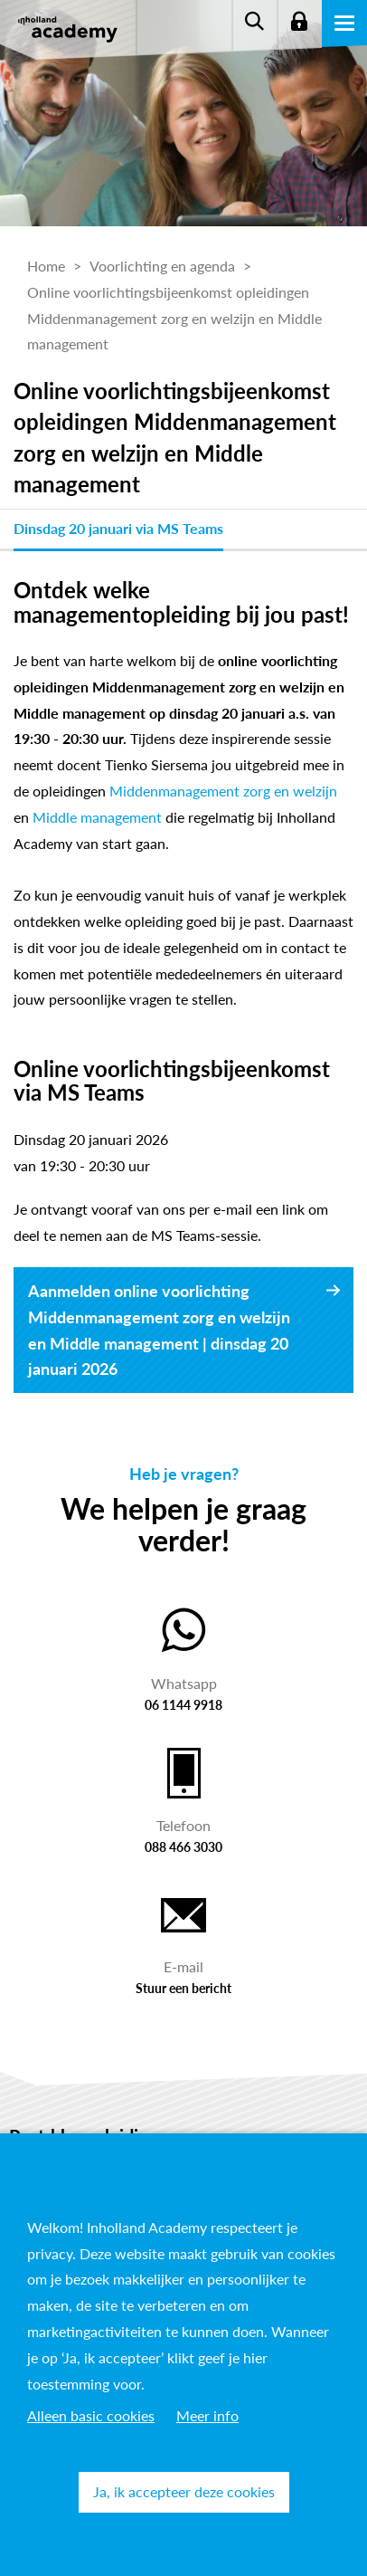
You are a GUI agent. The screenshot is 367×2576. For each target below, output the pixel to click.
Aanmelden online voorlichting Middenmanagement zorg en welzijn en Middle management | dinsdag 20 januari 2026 (159, 1330)
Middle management (97, 816)
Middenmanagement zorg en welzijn (223, 790)
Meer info (207, 2415)
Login (299, 22)
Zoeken (254, 22)
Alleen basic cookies (91, 2415)
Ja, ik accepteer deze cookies (184, 2491)
